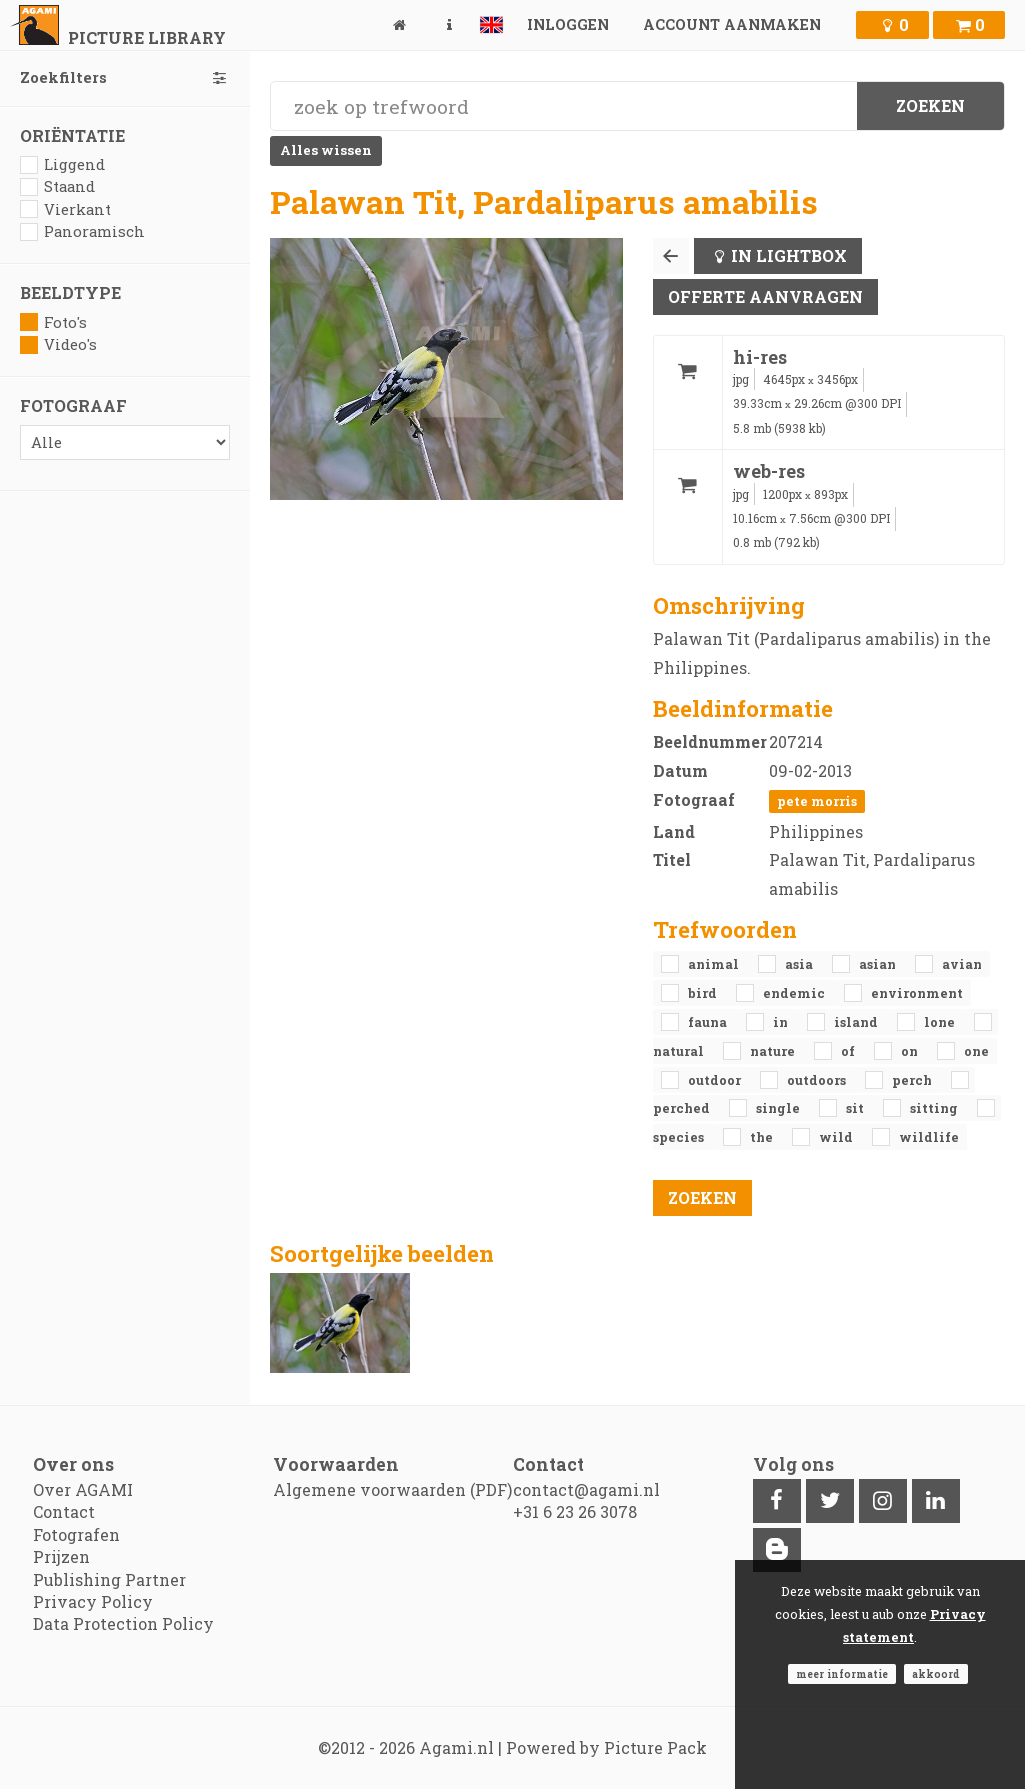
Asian (879, 964)
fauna (709, 1022)
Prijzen (61, 1556)
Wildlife (929, 1137)
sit (856, 1108)
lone (941, 1022)
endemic (795, 993)
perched (683, 1108)
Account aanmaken (732, 24)
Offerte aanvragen (765, 296)
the (763, 1137)
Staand (57, 186)
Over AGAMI (83, 1489)
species (680, 1137)
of (849, 1051)
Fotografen (76, 1534)
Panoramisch (82, 231)
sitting (935, 1108)
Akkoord (936, 1674)
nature (774, 1051)
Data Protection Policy (123, 1623)
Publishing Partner (109, 1579)
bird (704, 993)
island (857, 1022)
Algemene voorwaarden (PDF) (392, 1489)
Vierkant (65, 209)
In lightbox (789, 255)
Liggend (62, 164)
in (782, 1022)
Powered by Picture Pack (606, 1747)
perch (913, 1080)
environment (917, 993)
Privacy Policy (93, 1601)
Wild (837, 1137)
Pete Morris (817, 801)
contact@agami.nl (586, 1489)
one (976, 1051)
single (779, 1108)
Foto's (53, 322)
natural (680, 1051)
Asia (800, 964)
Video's (58, 344)
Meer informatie (842, 1674)
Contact (64, 1511)
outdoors (818, 1080)
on (911, 1051)
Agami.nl (456, 1747)
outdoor (716, 1080)
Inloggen (568, 24)
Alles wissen (326, 150)
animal (715, 964)
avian (962, 964)
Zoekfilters (125, 77)
